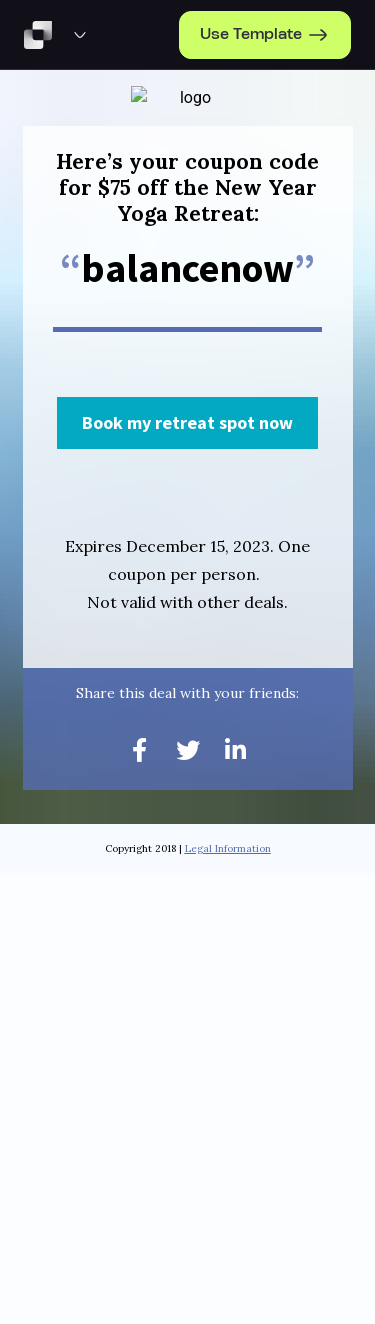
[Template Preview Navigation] (80, 35)
